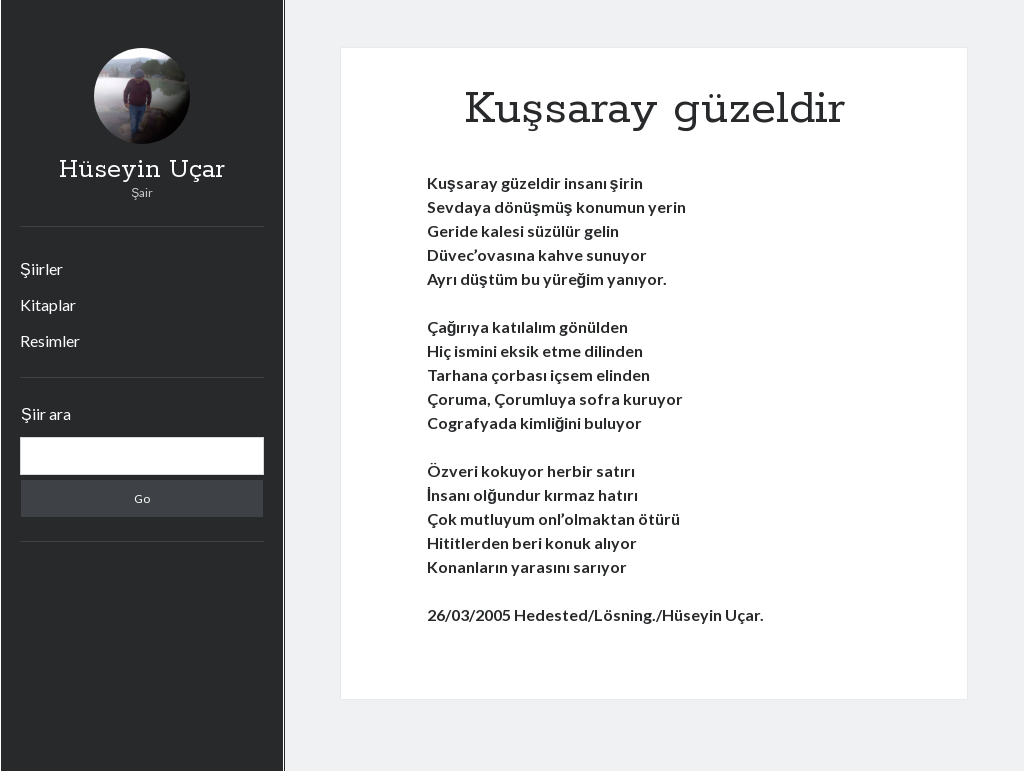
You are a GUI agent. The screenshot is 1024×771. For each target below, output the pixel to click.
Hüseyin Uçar (142, 170)
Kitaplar (48, 304)
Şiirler (41, 268)
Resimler (50, 340)
